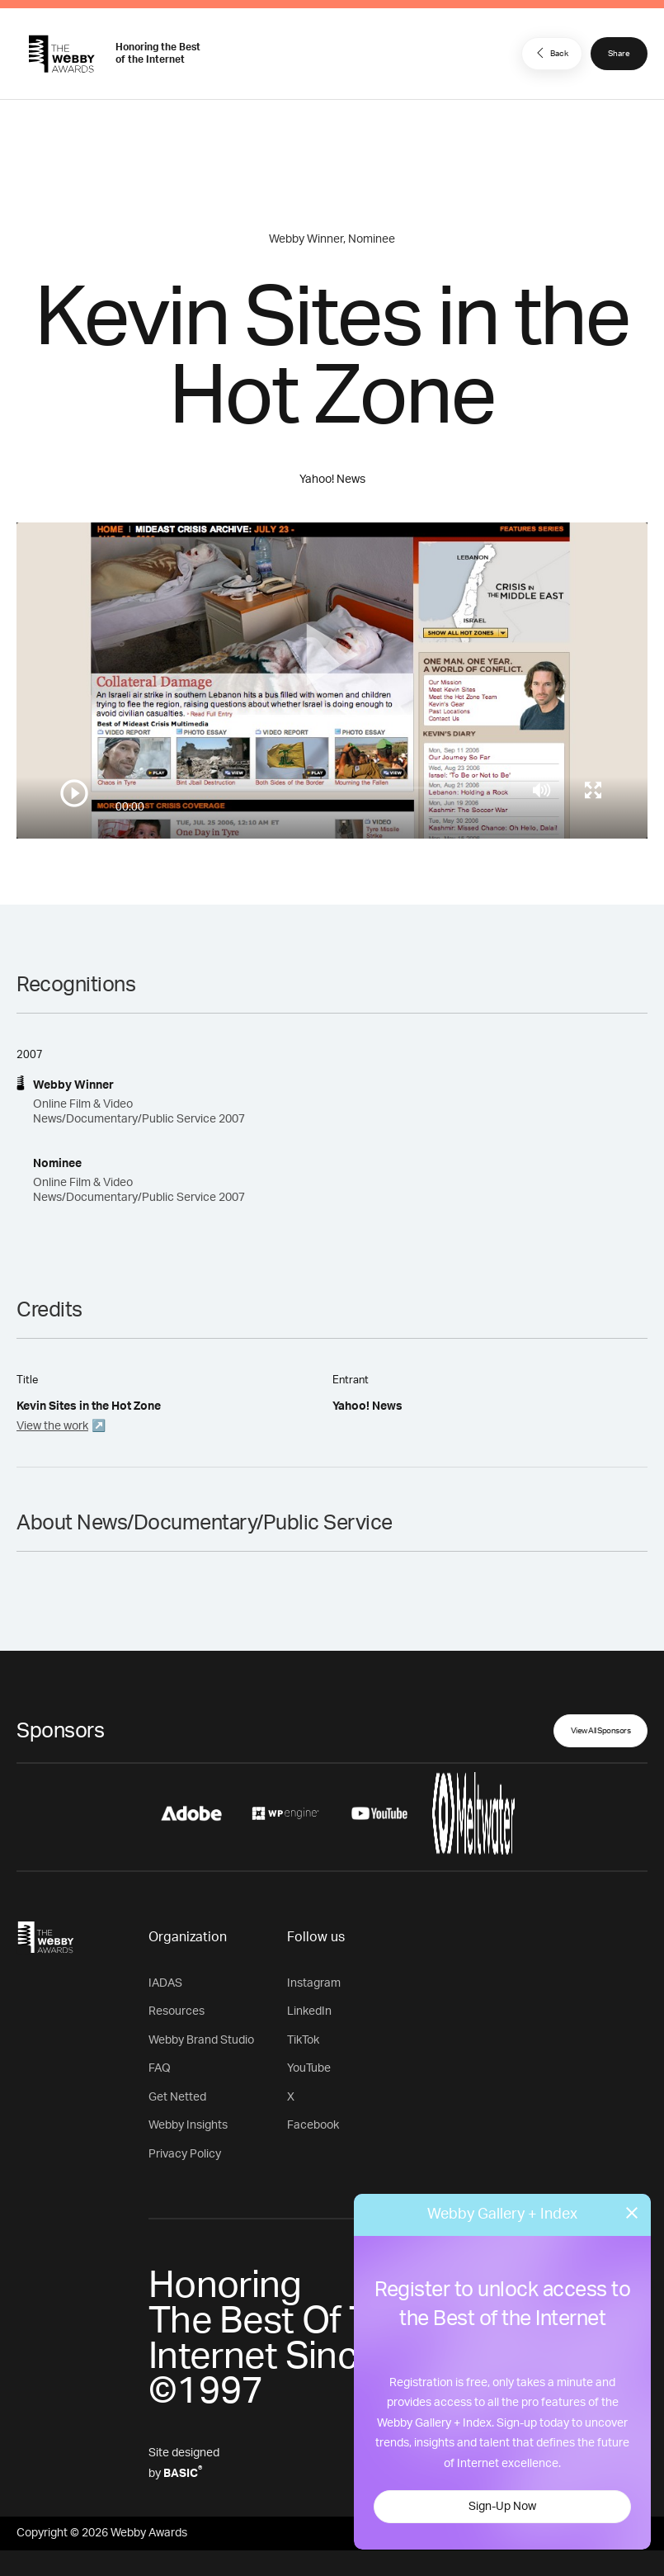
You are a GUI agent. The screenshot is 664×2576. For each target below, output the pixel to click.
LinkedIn (309, 2011)
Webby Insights (188, 2125)
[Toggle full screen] (593, 790)
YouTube (309, 2068)
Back (550, 53)
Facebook (313, 2125)
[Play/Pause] (74, 793)
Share (619, 54)
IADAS (165, 1983)
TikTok (303, 2040)
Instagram (314, 1983)
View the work (52, 1426)
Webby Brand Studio (201, 2040)
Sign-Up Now (502, 2506)
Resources (176, 2011)
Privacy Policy (184, 2154)
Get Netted (177, 2097)
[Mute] (541, 790)
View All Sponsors (601, 1731)
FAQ (159, 2068)
